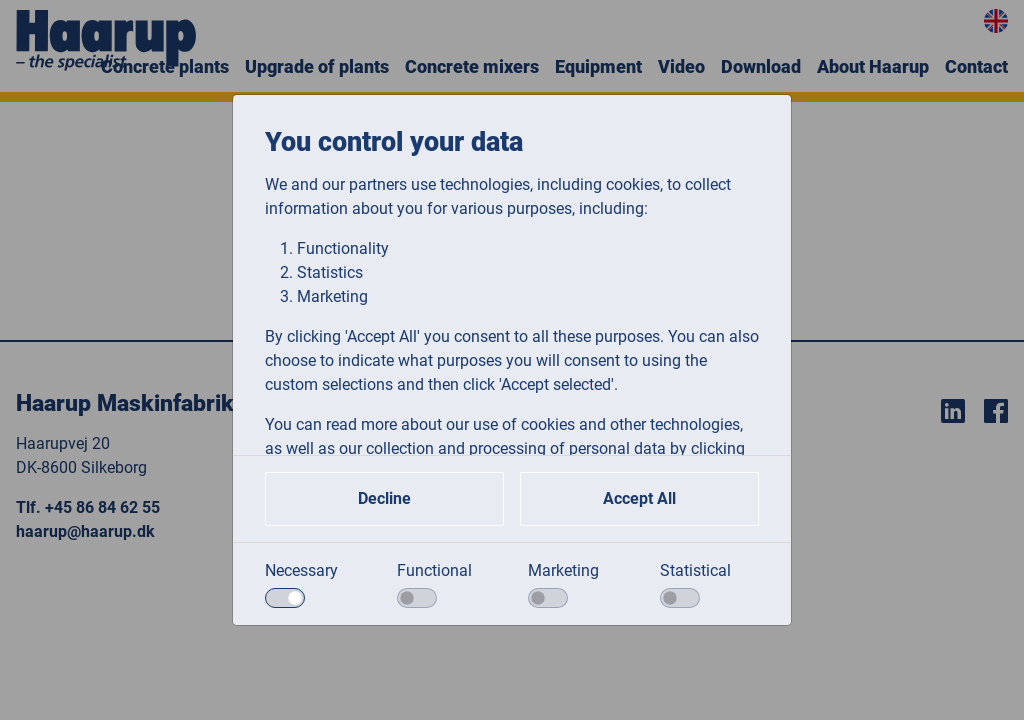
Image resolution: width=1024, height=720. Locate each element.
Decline (384, 498)
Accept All (639, 498)
